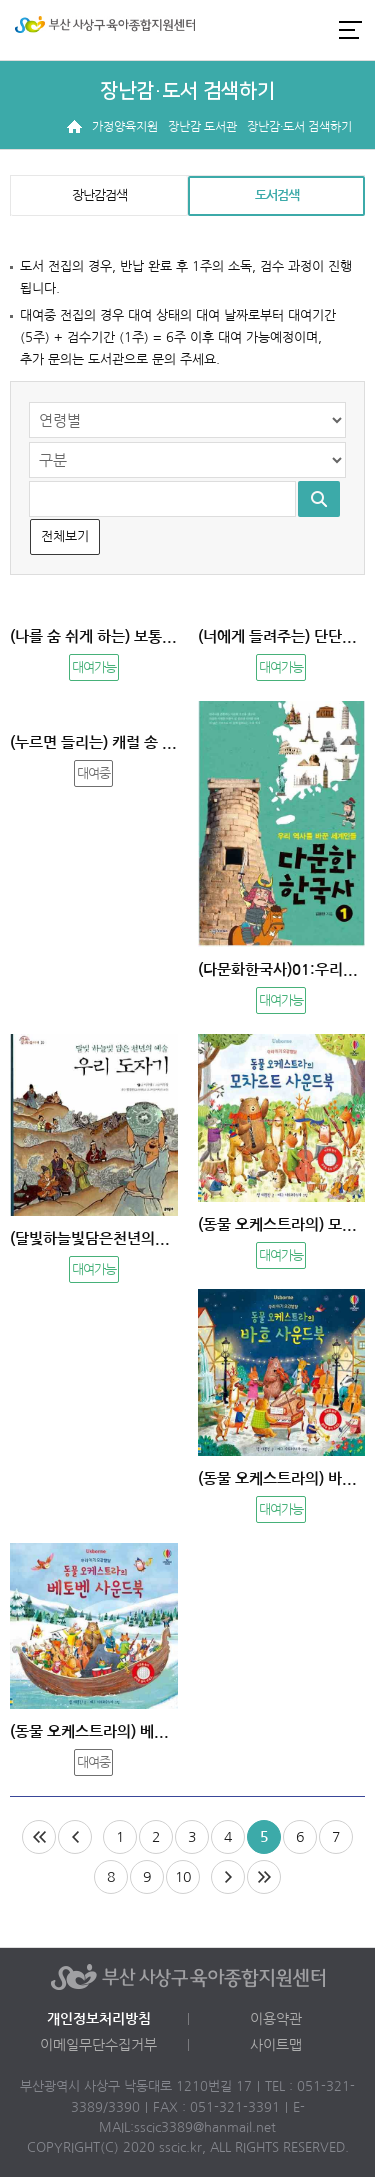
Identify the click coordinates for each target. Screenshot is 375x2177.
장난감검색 (99, 195)
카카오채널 (313, 30)
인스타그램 (279, 30)
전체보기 (65, 536)
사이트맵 (276, 2045)
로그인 (245, 30)
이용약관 (276, 2019)
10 (183, 1877)
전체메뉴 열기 (350, 29)
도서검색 (277, 195)
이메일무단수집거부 (98, 2045)
